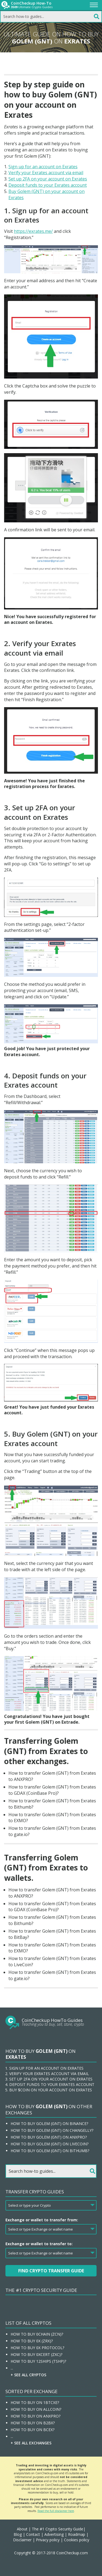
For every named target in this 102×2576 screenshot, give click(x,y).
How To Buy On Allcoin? (36, 2409)
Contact (33, 2534)
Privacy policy (48, 2539)
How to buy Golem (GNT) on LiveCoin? (49, 2143)
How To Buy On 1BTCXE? (35, 2402)
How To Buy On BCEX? (32, 2429)
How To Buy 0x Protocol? (37, 2347)
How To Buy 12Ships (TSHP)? (38, 2361)
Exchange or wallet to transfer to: (39, 2243)
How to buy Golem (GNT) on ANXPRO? (49, 2137)
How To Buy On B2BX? (33, 2422)
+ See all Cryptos (28, 2374)
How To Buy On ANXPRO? (35, 2416)
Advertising (54, 2534)
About (22, 2528)
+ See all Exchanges (31, 2442)
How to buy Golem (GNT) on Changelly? (52, 2130)
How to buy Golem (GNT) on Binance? (49, 2123)
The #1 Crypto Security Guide (41, 2290)
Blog (18, 2534)
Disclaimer (22, 2539)
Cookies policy (76, 2539)
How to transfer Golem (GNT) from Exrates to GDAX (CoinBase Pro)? (52, 1790)
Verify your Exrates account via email (45, 173)
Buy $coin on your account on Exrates (50, 2089)
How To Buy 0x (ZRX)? (32, 2340)
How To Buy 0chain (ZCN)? (37, 2334)
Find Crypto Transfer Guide (51, 2271)
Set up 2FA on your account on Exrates (47, 179)
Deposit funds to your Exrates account (47, 185)
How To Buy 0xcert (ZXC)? (36, 2354)
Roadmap (76, 2534)
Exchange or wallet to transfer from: (41, 2219)
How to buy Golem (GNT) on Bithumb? (50, 2150)
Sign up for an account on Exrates (43, 167)
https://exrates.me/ (33, 231)
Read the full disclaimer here (56, 2511)
